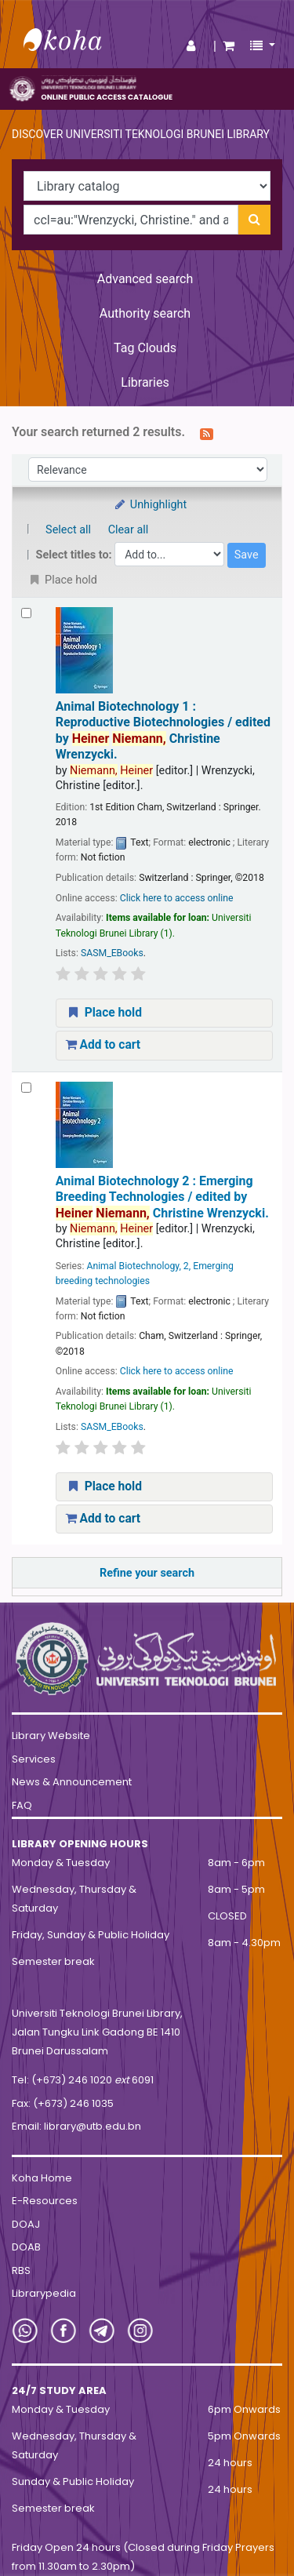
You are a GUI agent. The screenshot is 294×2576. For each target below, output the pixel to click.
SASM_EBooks (112, 953)
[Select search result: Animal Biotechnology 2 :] (26, 1087)
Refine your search (147, 1573)
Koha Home (42, 2177)
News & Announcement (72, 1781)
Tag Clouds (145, 347)
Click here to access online (177, 898)
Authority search (145, 313)
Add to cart (103, 1045)
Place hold (104, 1013)
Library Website (51, 1735)
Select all (68, 530)
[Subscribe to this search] (206, 433)
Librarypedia (44, 2293)
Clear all (128, 530)
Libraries (145, 382)
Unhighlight (150, 504)
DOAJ (26, 2224)
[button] (228, 46)
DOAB (26, 2246)
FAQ (22, 1805)
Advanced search (145, 278)
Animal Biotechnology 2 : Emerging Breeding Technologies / (162, 1197)
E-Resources (45, 2200)
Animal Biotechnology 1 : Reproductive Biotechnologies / (163, 730)
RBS (21, 2270)
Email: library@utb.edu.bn (76, 2126)
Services (34, 1759)
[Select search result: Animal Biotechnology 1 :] (26, 613)
